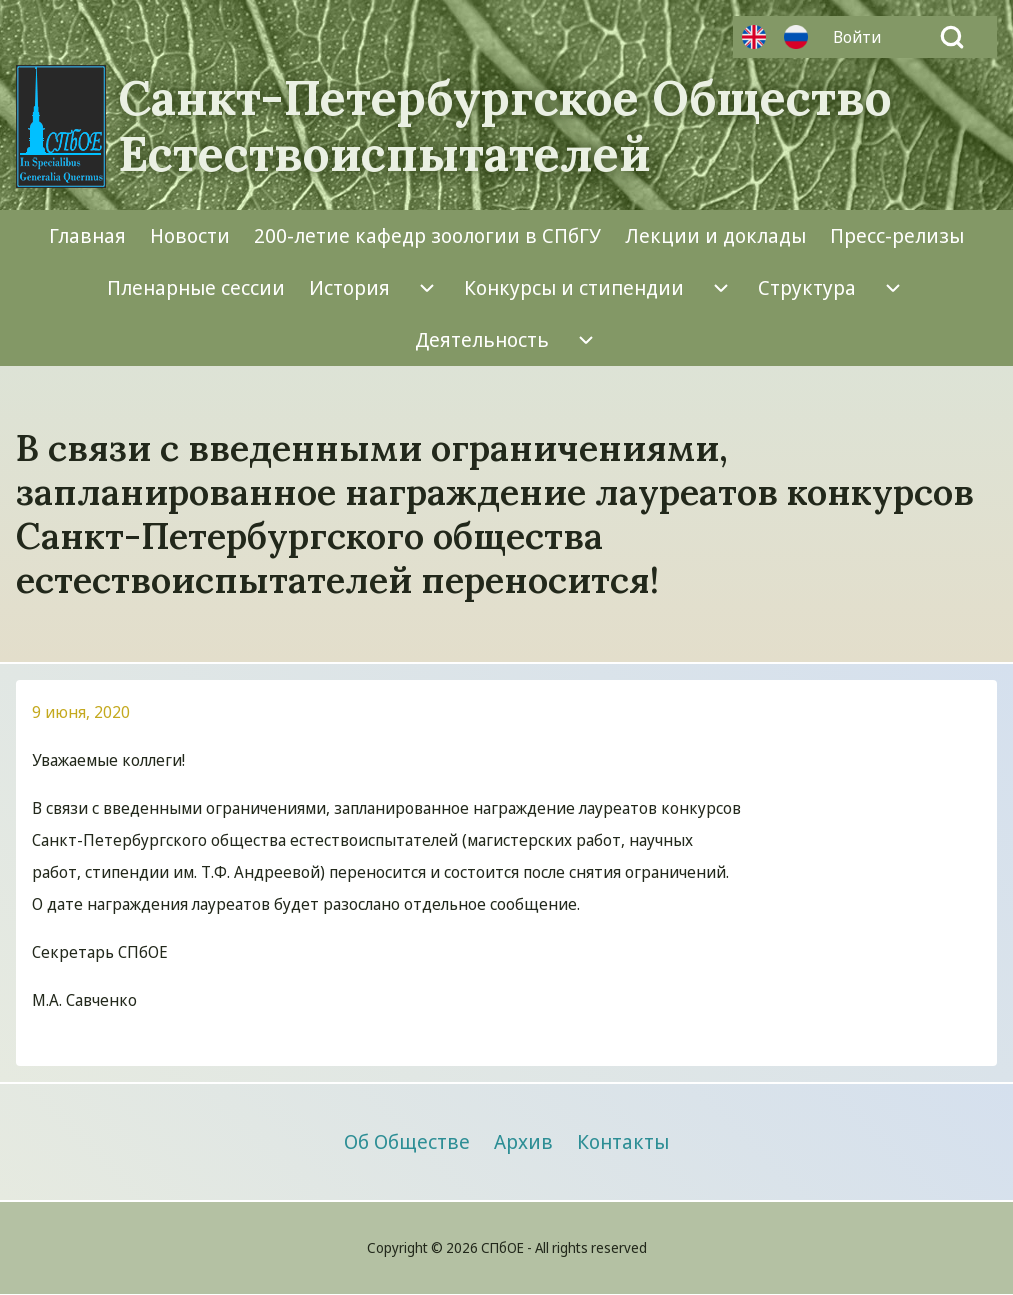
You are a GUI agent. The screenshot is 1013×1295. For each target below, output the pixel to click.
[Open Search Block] (952, 37)
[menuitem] (862, 37)
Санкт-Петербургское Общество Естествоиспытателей (505, 126)
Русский (796, 37)
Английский (754, 37)
